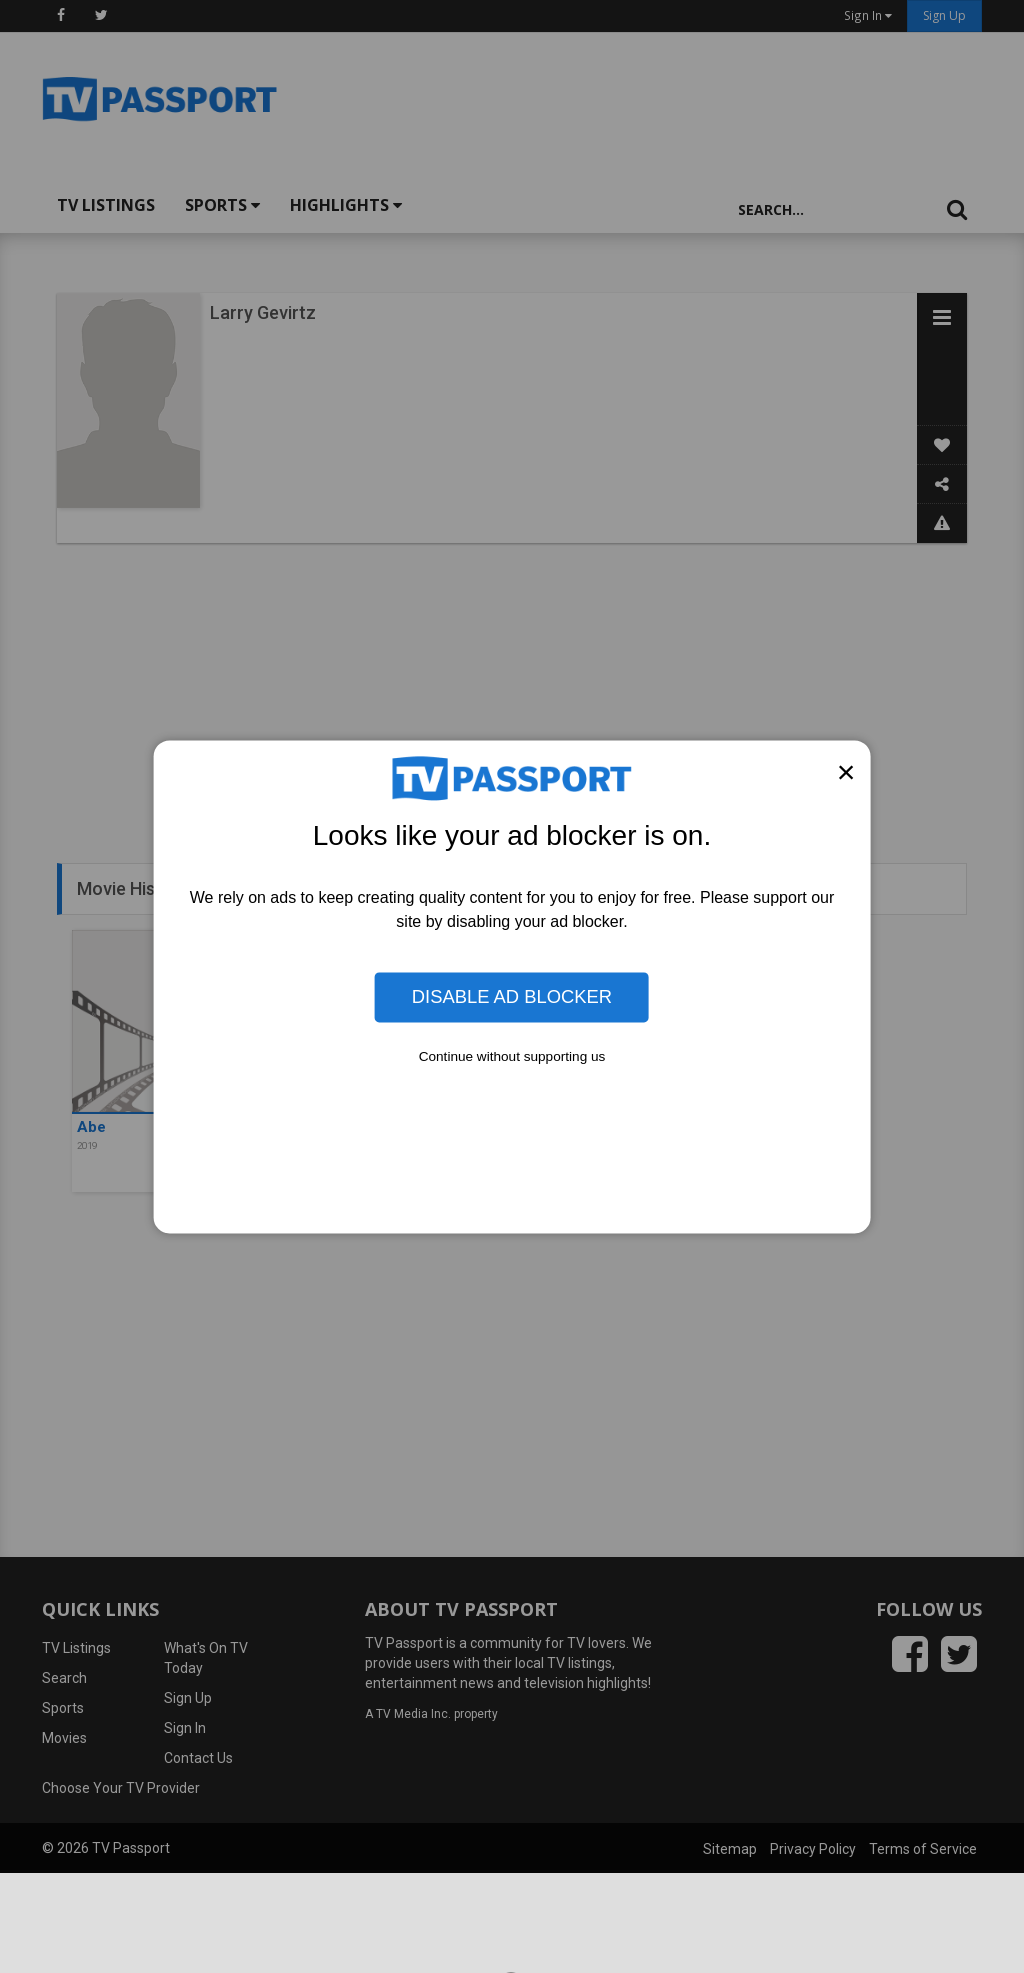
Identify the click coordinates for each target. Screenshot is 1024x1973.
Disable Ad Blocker (512, 996)
